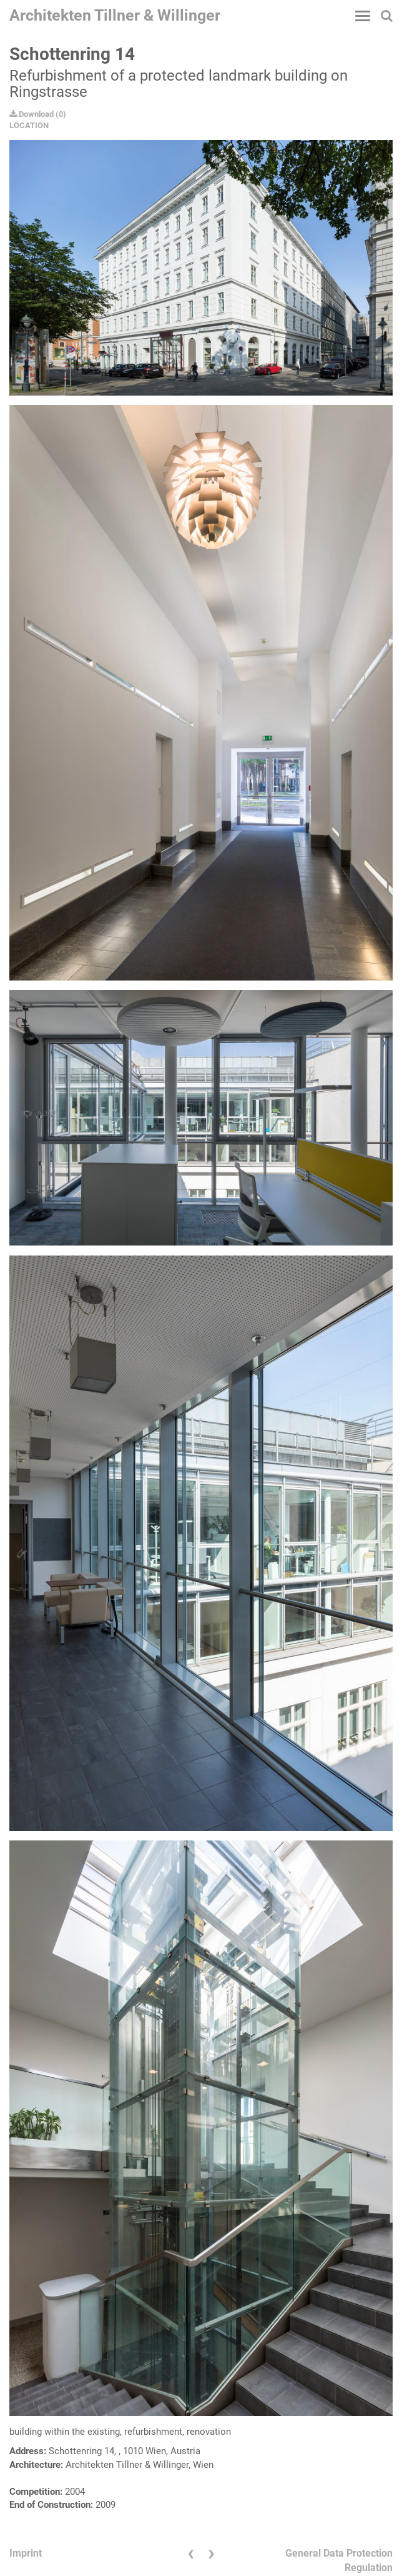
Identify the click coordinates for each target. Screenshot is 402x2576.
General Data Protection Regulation (339, 2560)
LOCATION (29, 125)
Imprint (25, 2553)
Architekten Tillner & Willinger (114, 15)
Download (31, 114)
